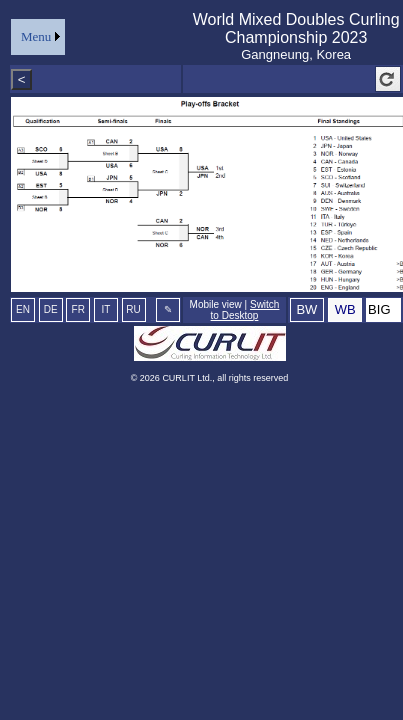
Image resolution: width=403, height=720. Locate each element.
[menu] (38, 37)
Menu (36, 36)
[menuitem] (38, 37)
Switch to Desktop (245, 310)
